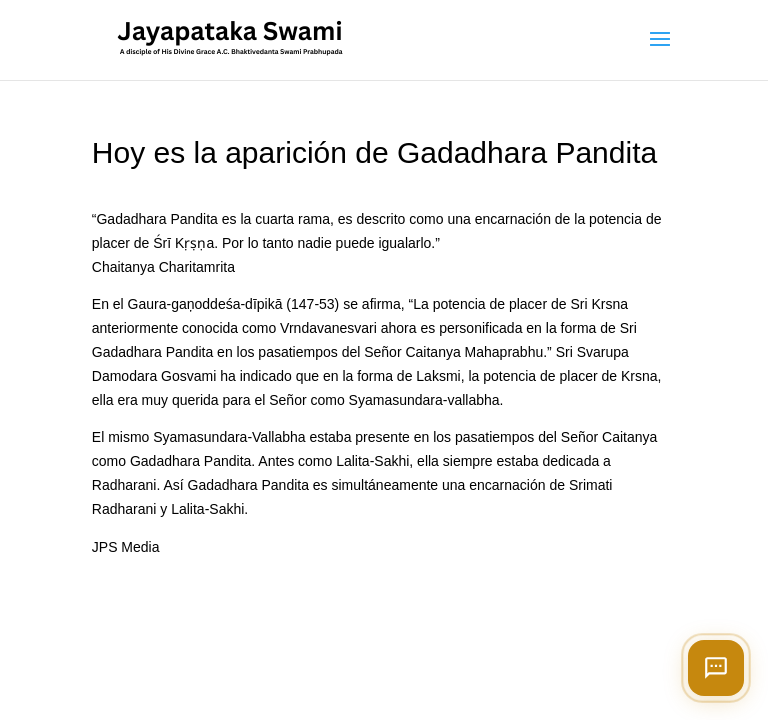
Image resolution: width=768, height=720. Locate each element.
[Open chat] (716, 668)
